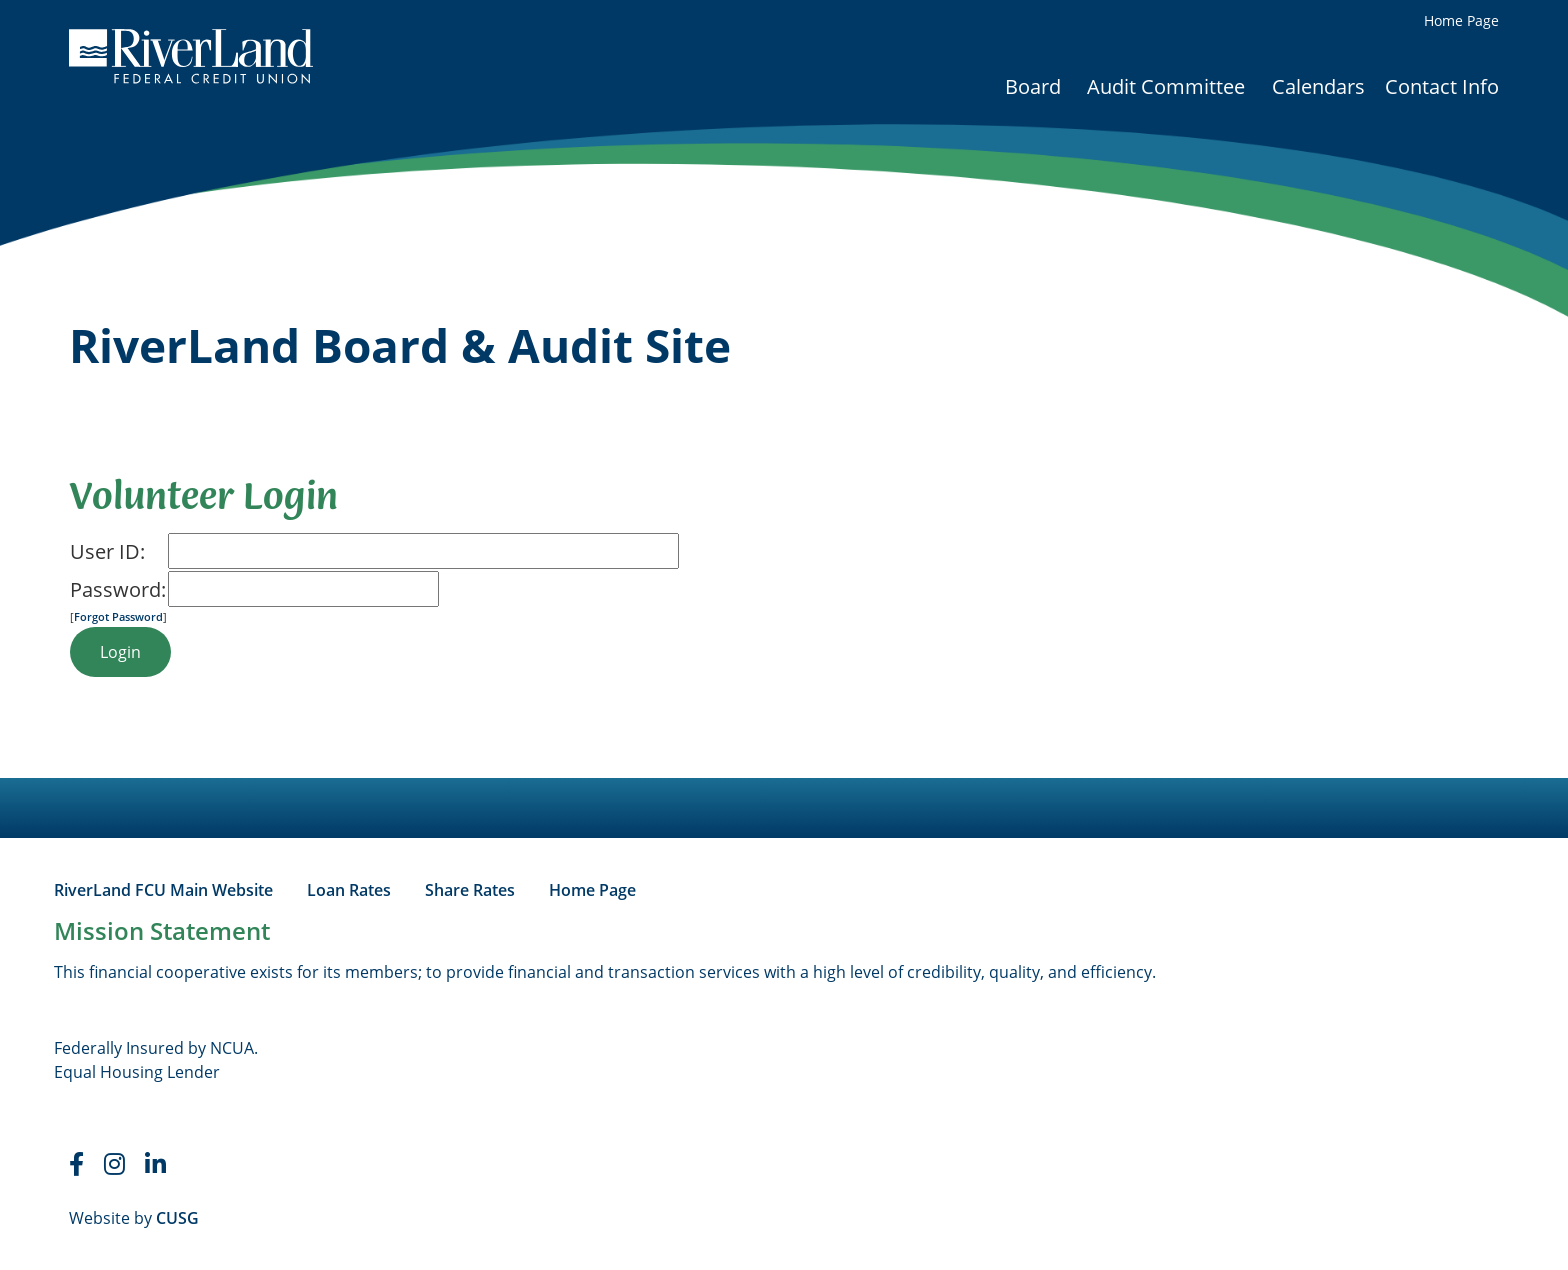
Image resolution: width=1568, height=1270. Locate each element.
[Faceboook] (76, 1164)
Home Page (1461, 20)
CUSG (177, 1218)
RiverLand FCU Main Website (163, 890)
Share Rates (470, 890)
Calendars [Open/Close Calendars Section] (1318, 86)
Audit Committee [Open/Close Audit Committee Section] (1166, 86)
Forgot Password (118, 617)
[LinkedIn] (155, 1164)
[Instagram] (114, 1164)
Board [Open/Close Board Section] (1033, 86)
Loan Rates (349, 890)
